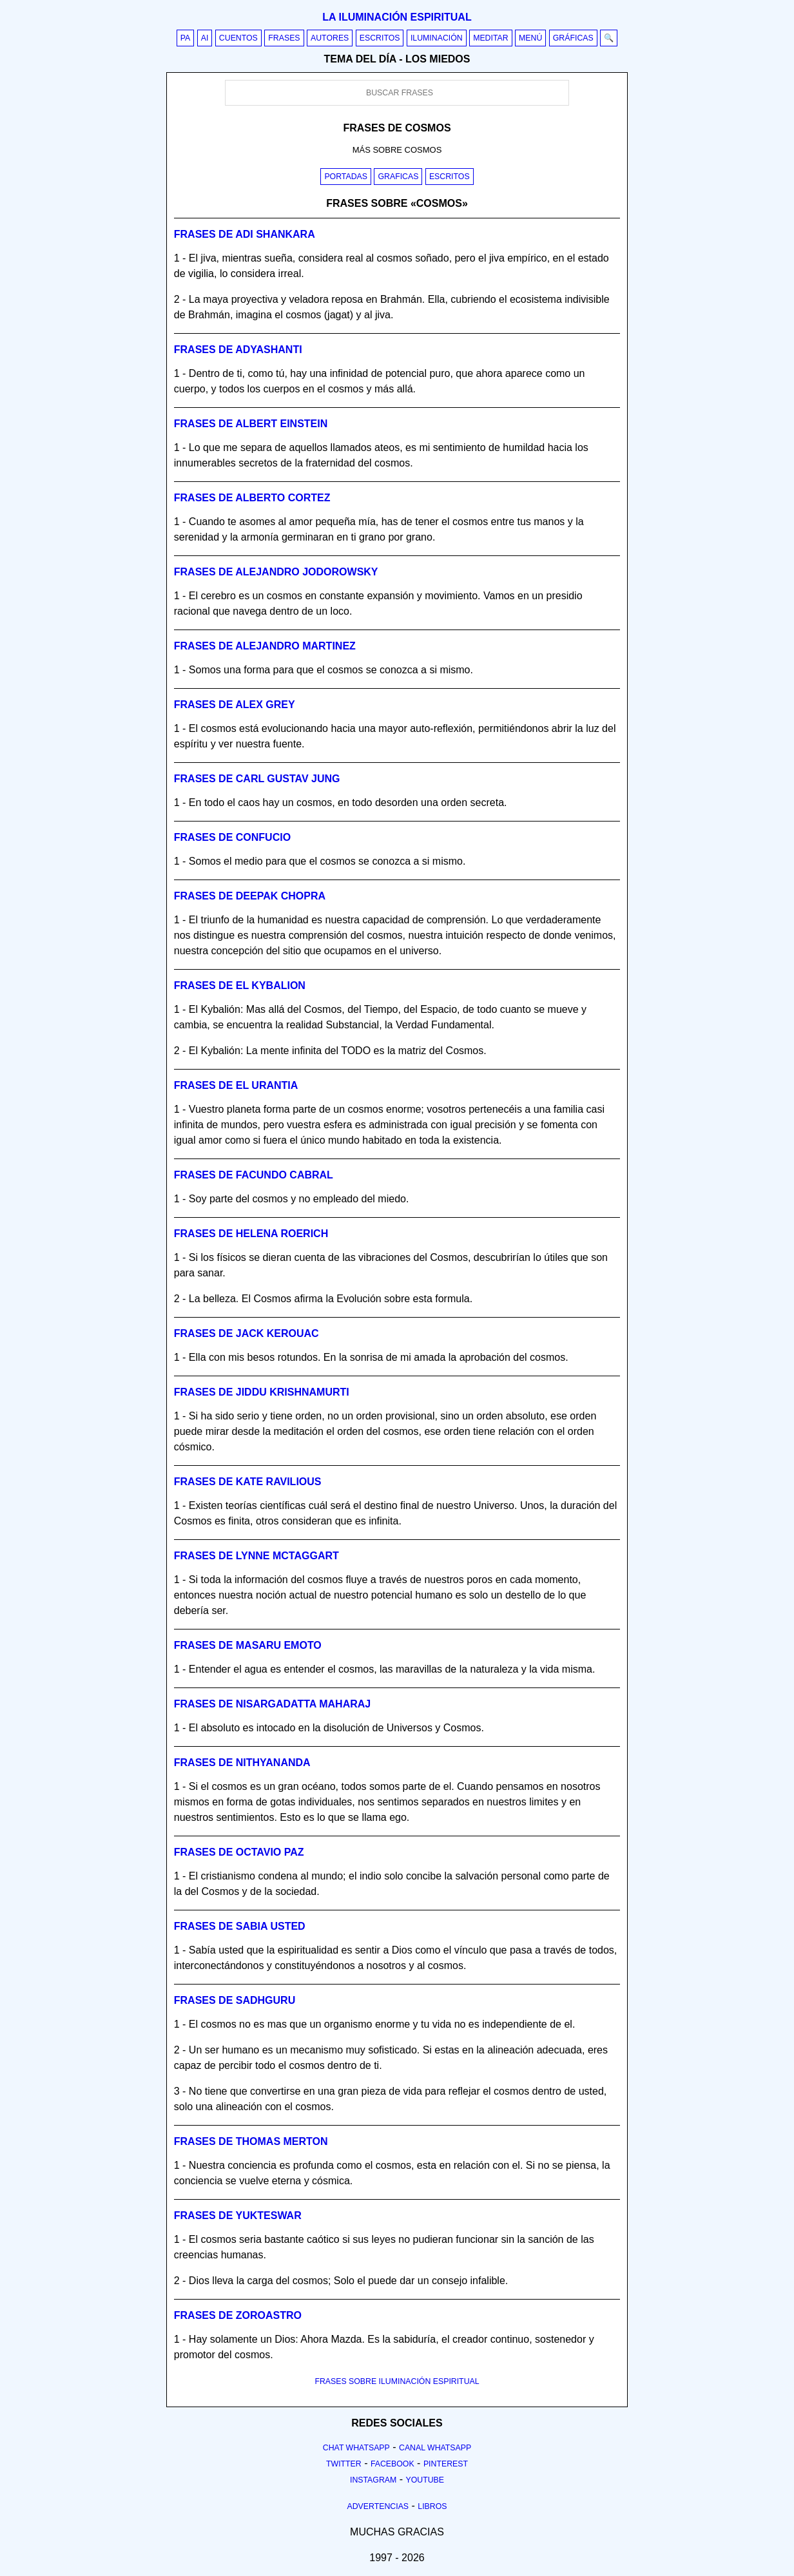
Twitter (344, 2463)
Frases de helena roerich (251, 1233)
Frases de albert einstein (251, 423)
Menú (530, 38)
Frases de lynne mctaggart (256, 1555)
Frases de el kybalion (239, 985)
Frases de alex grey (234, 704)
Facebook (392, 2463)
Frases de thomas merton (251, 2141)
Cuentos (238, 38)
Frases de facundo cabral (253, 1174)
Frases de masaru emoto (248, 1645)
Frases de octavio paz (239, 1852)
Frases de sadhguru (234, 2000)
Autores (330, 38)
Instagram (373, 2480)
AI (205, 38)
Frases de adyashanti (238, 349)
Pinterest (445, 2463)
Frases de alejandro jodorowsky (276, 571)
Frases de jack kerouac (246, 1333)
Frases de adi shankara (244, 234)
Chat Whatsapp (356, 2447)
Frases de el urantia (236, 1085)
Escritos (380, 38)
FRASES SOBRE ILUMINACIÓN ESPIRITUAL (397, 2381)
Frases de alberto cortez (252, 497)
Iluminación (437, 38)
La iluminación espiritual (396, 17)
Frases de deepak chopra (249, 895)
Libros (432, 2506)
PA (185, 38)
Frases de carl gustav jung (257, 778)
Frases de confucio (232, 837)
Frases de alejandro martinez (265, 645)
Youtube (424, 2480)
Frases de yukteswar (238, 2215)
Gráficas (573, 38)
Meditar (490, 38)
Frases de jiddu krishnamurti (261, 1392)
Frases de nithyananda (242, 1762)
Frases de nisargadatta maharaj (272, 1703)
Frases (284, 38)
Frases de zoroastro (238, 2315)
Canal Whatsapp (435, 2447)
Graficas (398, 176)
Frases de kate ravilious (248, 1481)
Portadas (345, 176)
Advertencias (378, 2506)
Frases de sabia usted (239, 1926)
